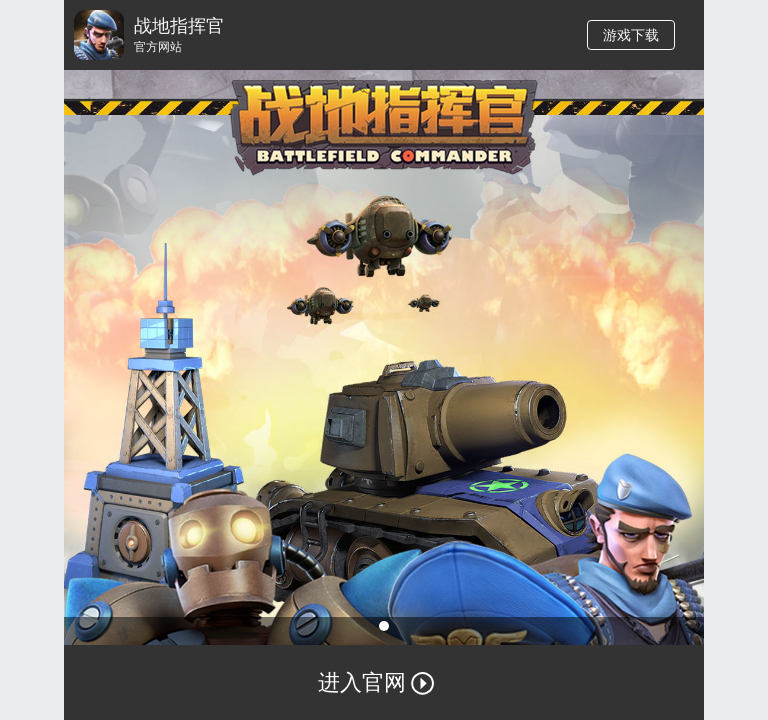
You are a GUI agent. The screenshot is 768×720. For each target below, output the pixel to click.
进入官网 (384, 690)
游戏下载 (631, 35)
